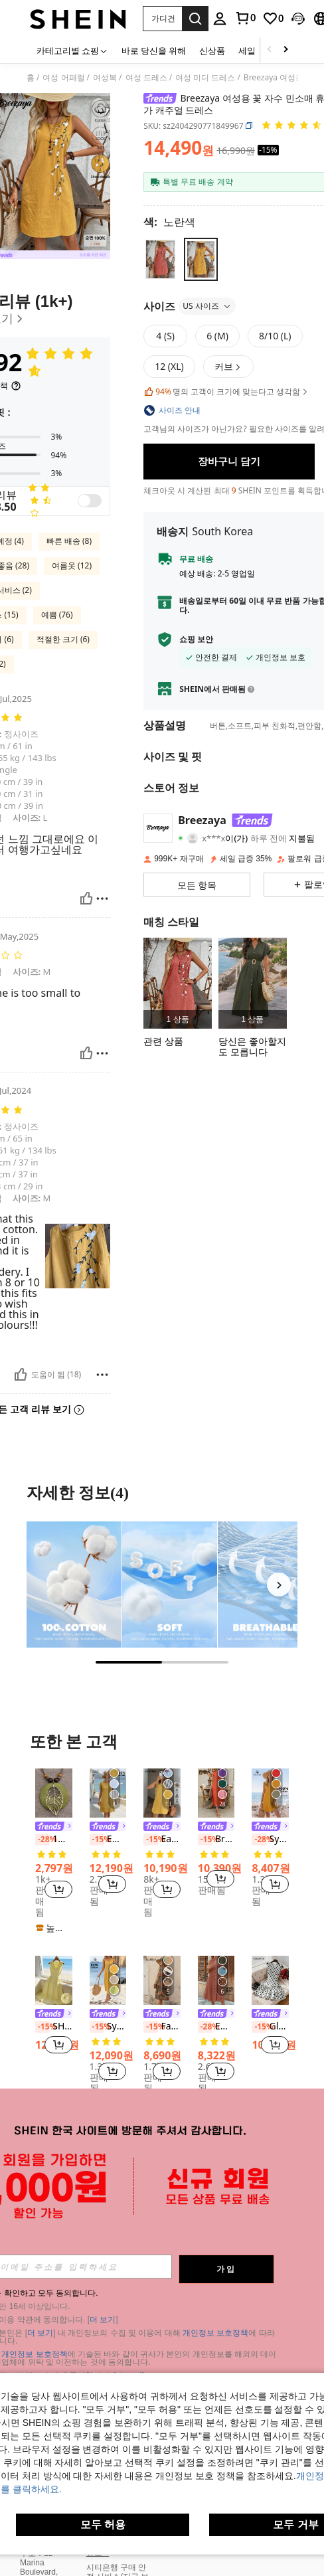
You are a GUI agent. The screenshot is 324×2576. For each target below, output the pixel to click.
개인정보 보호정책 (215, 2333)
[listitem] (177, 983)
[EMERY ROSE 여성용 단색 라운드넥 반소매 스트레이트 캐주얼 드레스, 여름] (108, 1793)
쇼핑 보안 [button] (196, 639)
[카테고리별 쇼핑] (72, 50)
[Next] (279, 1584)
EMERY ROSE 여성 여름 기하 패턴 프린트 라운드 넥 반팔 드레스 (216, 2027)
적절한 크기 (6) (63, 639)
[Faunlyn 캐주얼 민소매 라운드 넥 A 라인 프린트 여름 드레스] (162, 1980)
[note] (53, 1927)
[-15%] (97, 1840)
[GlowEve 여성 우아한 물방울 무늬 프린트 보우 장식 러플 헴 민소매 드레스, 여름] (270, 1980)
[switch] (90, 500)
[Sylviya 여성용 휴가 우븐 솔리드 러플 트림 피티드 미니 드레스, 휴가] (270, 1793)
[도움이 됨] (86, 898)
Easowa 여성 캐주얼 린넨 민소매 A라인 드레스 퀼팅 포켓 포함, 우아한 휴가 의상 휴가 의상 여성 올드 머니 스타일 (162, 1840)
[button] (162, 18)
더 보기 (103, 2319)
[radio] (160, 259)
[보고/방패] (102, 898)
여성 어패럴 (63, 77)
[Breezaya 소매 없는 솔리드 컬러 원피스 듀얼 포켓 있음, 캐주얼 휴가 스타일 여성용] (216, 1793)
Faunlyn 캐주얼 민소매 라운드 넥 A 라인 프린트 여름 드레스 (162, 2027)
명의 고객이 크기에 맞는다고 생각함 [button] (226, 392)
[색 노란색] (169, 222)
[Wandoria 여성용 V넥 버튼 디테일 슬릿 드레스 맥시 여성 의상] (252, 983)
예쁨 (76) (57, 614)
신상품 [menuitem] (212, 50)
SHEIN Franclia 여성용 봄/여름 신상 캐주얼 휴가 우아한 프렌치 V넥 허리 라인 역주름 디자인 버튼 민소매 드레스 (53, 2027)
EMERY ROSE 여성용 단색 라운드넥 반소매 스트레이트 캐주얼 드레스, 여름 (108, 1840)
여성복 (105, 77)
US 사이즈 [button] (207, 305)
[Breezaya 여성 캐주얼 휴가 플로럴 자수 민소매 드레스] (177, 983)
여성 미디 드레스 (205, 77)
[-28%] (42, 1840)
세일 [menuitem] (247, 50)
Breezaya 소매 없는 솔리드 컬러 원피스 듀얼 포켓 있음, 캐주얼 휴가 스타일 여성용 (216, 1840)
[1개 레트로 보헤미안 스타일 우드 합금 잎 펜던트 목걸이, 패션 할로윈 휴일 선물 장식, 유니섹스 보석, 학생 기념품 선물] (53, 1793)
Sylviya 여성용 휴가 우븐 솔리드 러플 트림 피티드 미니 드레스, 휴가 (270, 1840)
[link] (245, 18)
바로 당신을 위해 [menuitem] (153, 50)
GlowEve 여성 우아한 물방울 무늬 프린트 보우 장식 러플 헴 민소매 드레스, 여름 (270, 2027)
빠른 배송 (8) (69, 541)
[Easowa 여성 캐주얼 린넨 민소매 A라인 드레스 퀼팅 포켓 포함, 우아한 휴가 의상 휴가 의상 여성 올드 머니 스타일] (162, 1793)
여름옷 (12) (72, 565)
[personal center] (220, 19)
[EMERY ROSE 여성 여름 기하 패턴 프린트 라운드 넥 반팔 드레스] (216, 1980)
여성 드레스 (146, 77)
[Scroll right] (285, 50)
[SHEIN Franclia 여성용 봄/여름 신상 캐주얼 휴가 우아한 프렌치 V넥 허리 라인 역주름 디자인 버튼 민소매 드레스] (53, 1980)
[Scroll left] (269, 50)
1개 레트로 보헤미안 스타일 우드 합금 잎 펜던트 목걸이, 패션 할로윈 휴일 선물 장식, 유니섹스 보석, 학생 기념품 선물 (53, 1840)
